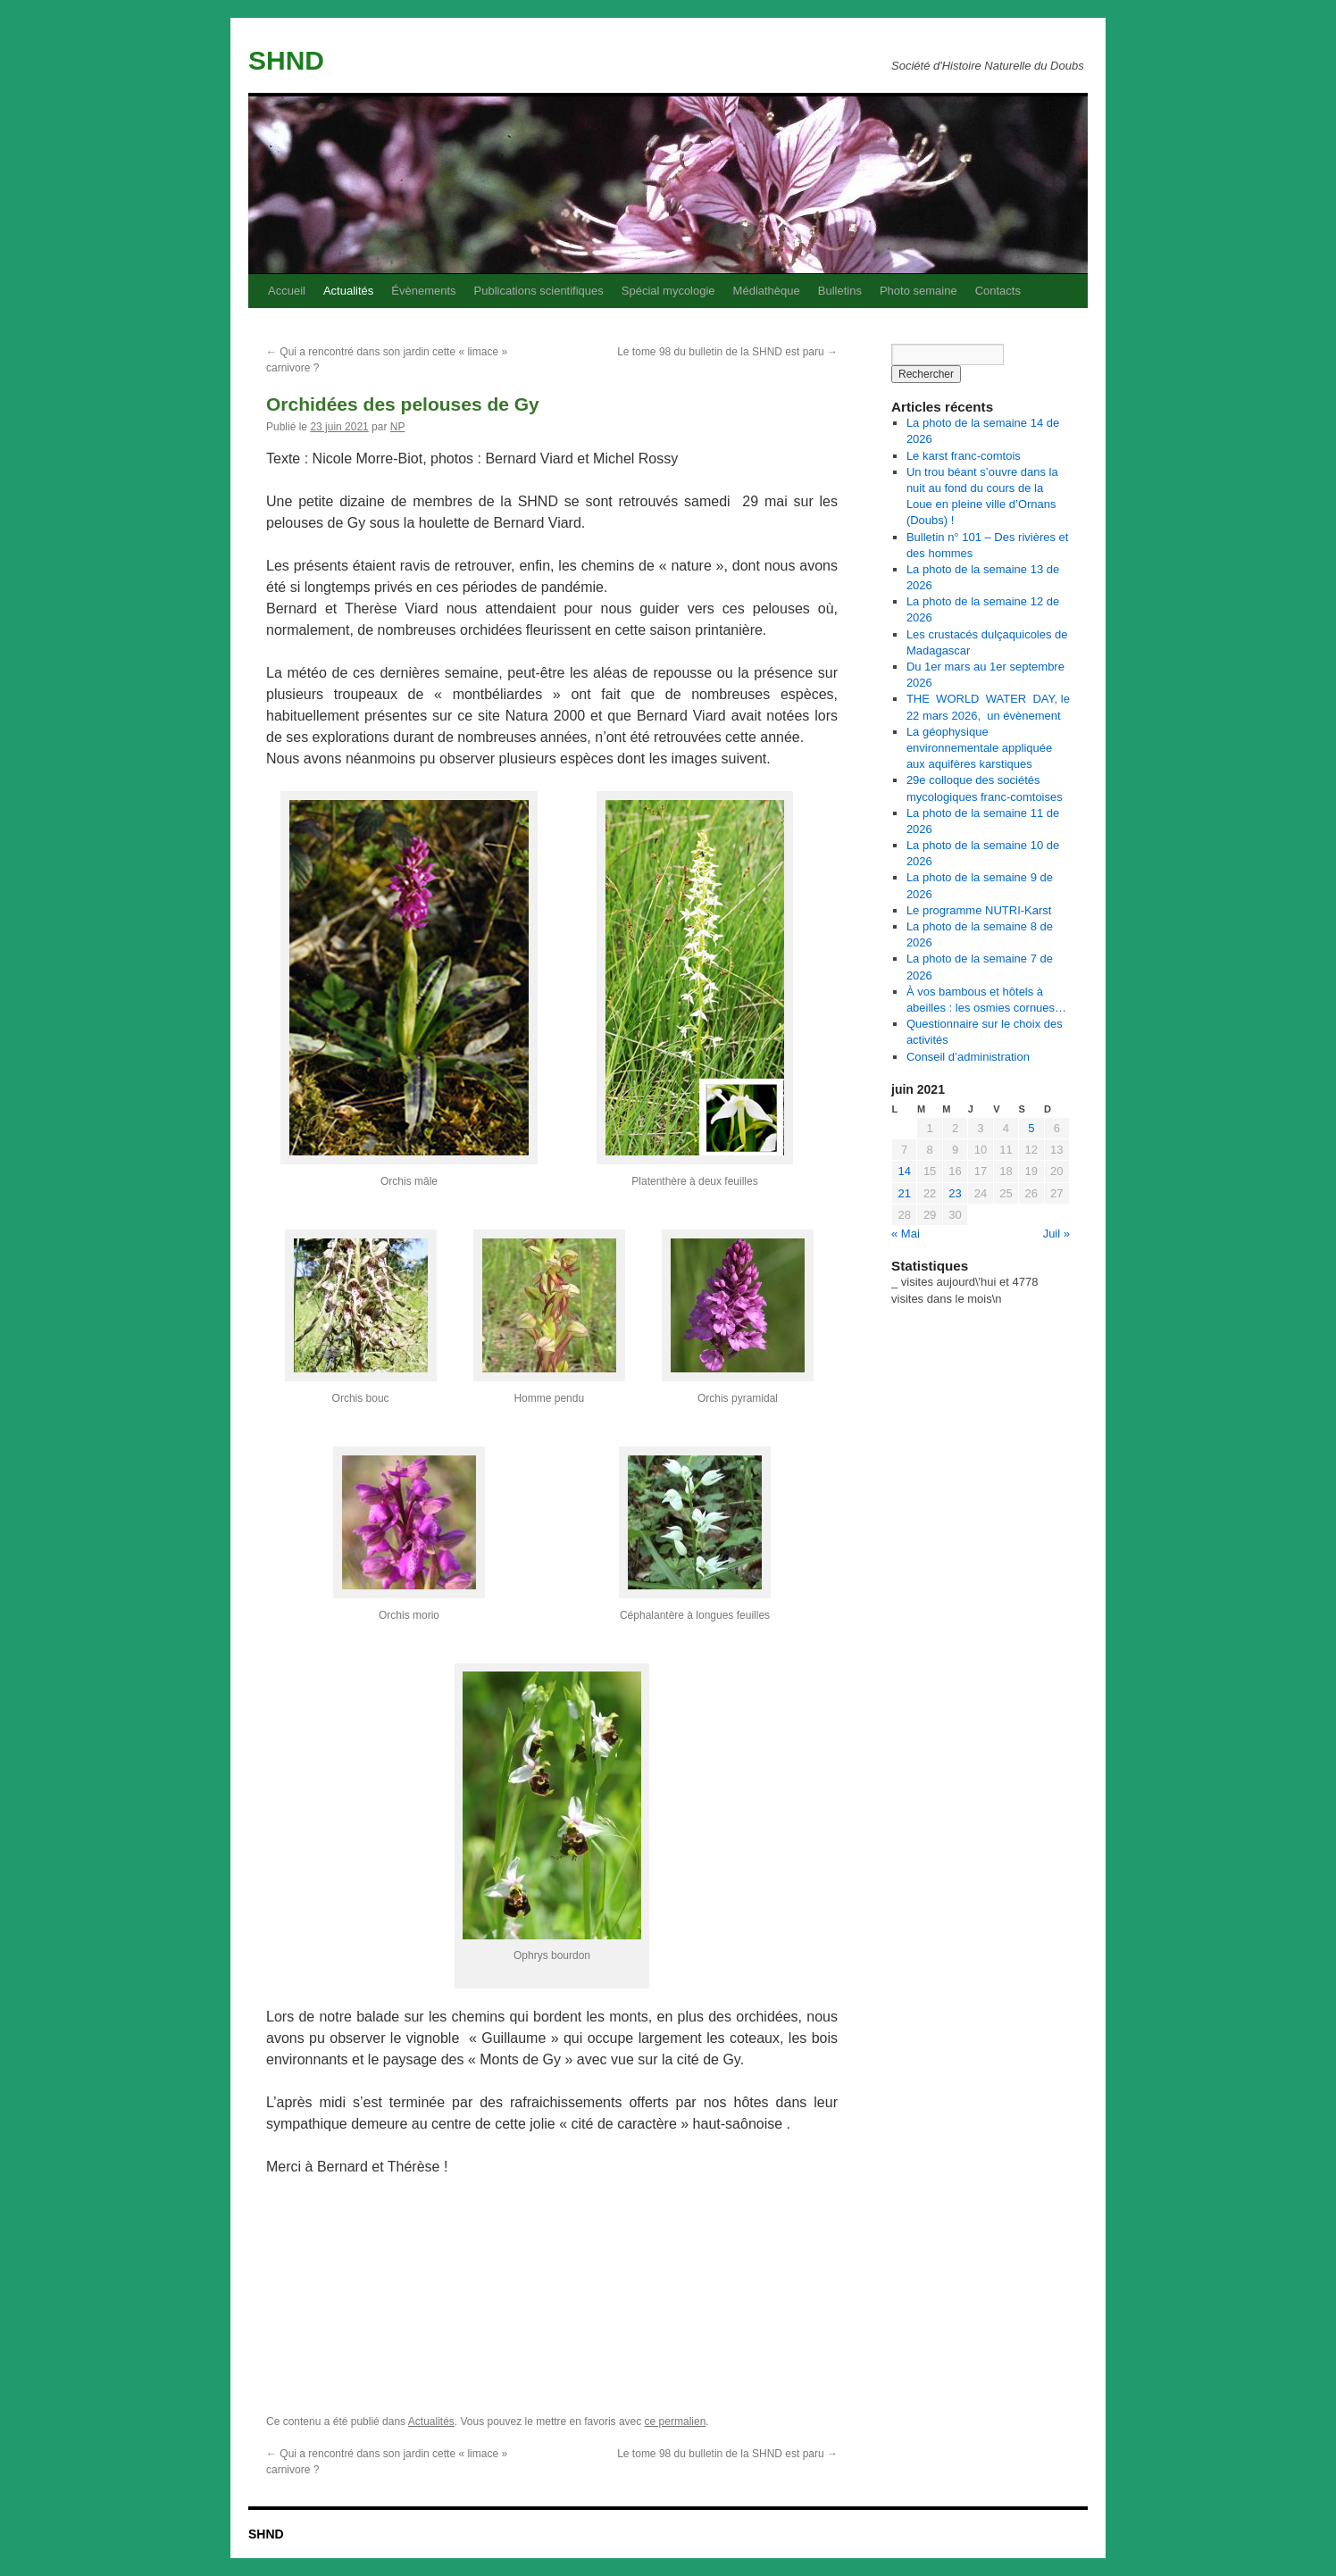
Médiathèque (766, 290)
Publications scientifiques (539, 290)
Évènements (423, 290)
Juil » (1056, 1233)
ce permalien (675, 2421)
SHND (286, 60)
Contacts (998, 290)
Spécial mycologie (668, 290)
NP (397, 427)
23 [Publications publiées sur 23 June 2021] (954, 1193)
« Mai (905, 1233)
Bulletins (840, 290)
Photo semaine (918, 290)
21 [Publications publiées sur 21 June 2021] (904, 1193)
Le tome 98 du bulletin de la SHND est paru (727, 352)
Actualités (348, 290)
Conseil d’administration (968, 1056)
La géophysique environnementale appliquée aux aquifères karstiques (979, 748)
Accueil (286, 290)
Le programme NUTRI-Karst (979, 910)
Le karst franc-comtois (963, 456)
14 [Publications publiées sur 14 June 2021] (904, 1171)
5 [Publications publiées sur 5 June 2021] (1031, 1128)
